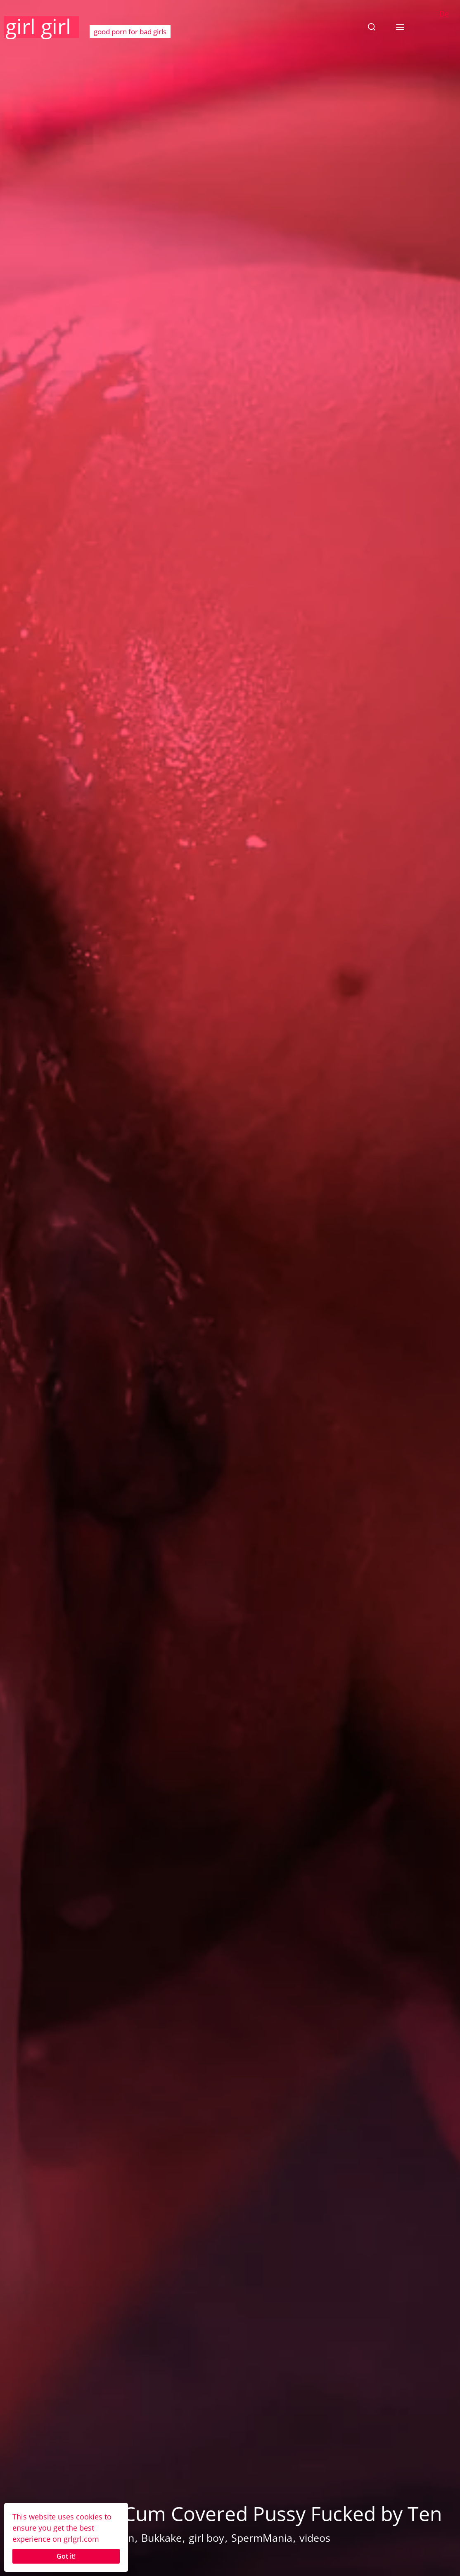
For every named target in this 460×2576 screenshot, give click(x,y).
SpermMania (261, 2538)
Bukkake (161, 2538)
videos (314, 2538)
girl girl (38, 26)
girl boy (206, 2538)
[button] (372, 26)
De (444, 14)
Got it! (66, 2556)
